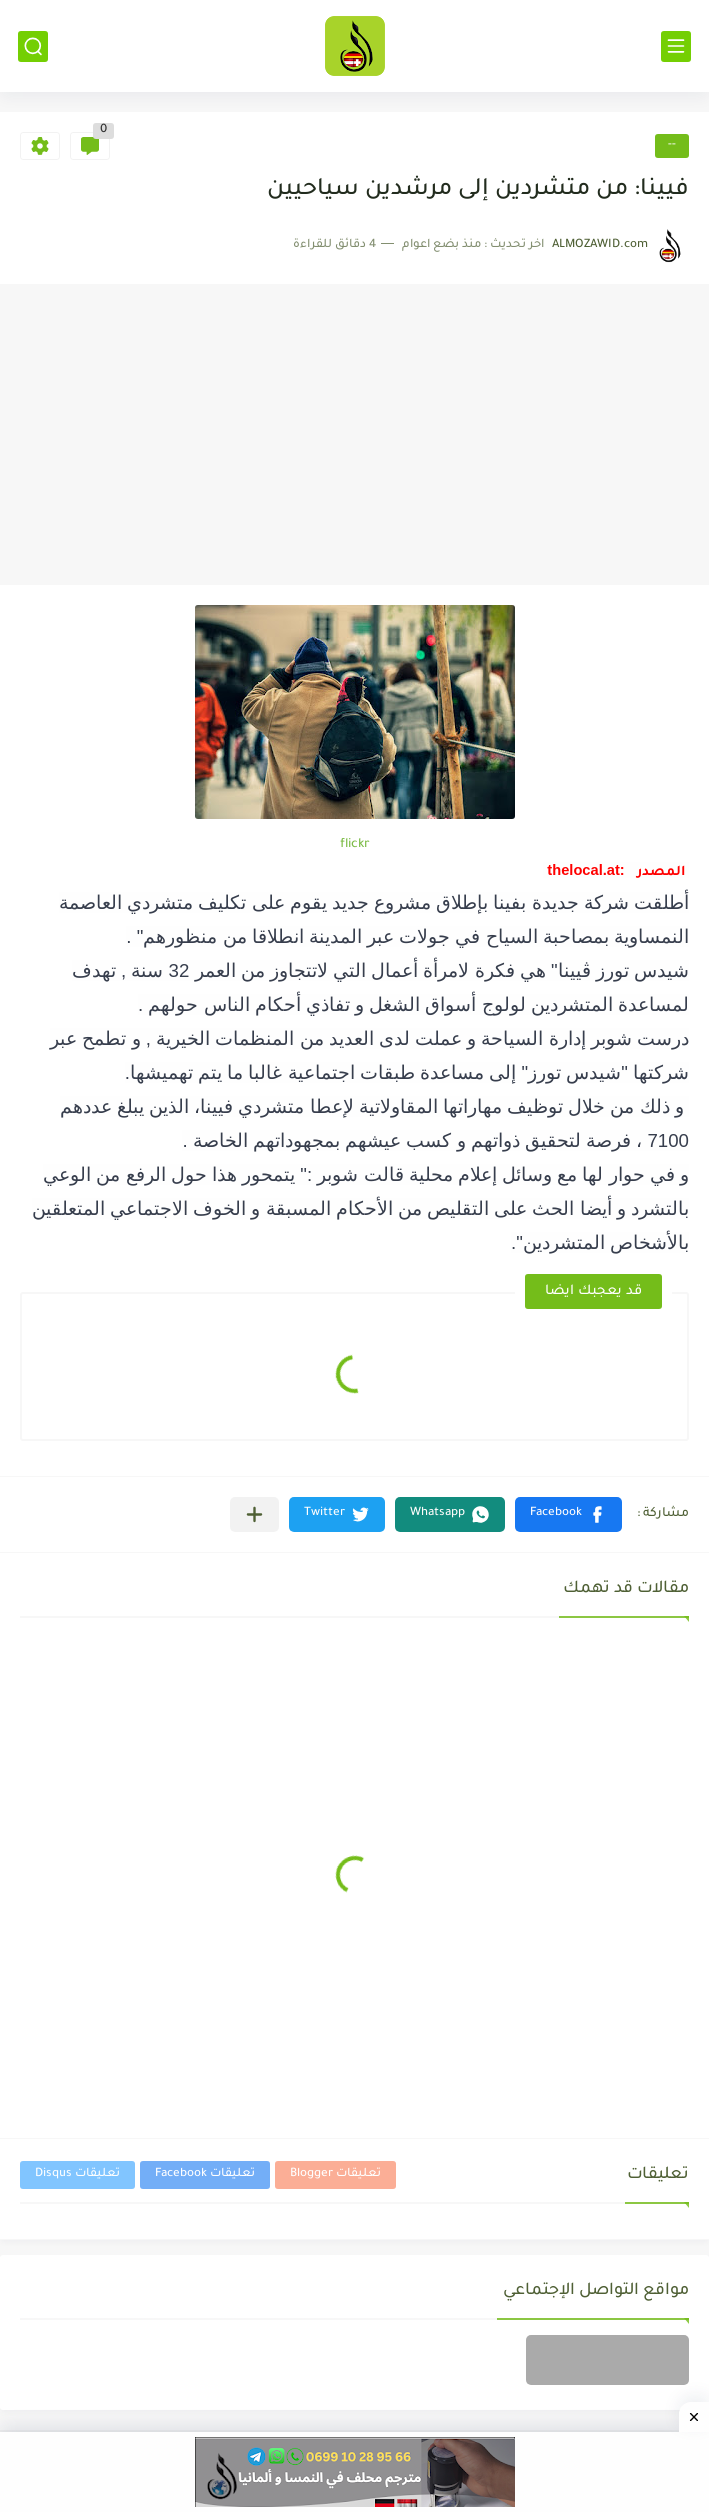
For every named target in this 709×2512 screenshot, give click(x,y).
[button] (568, 1514)
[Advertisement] (354, 435)
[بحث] (33, 46)
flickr (355, 845)
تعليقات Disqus (77, 2174)
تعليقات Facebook (205, 2174)
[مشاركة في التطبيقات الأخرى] (254, 1514)
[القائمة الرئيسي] (676, 46)
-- (672, 145)
